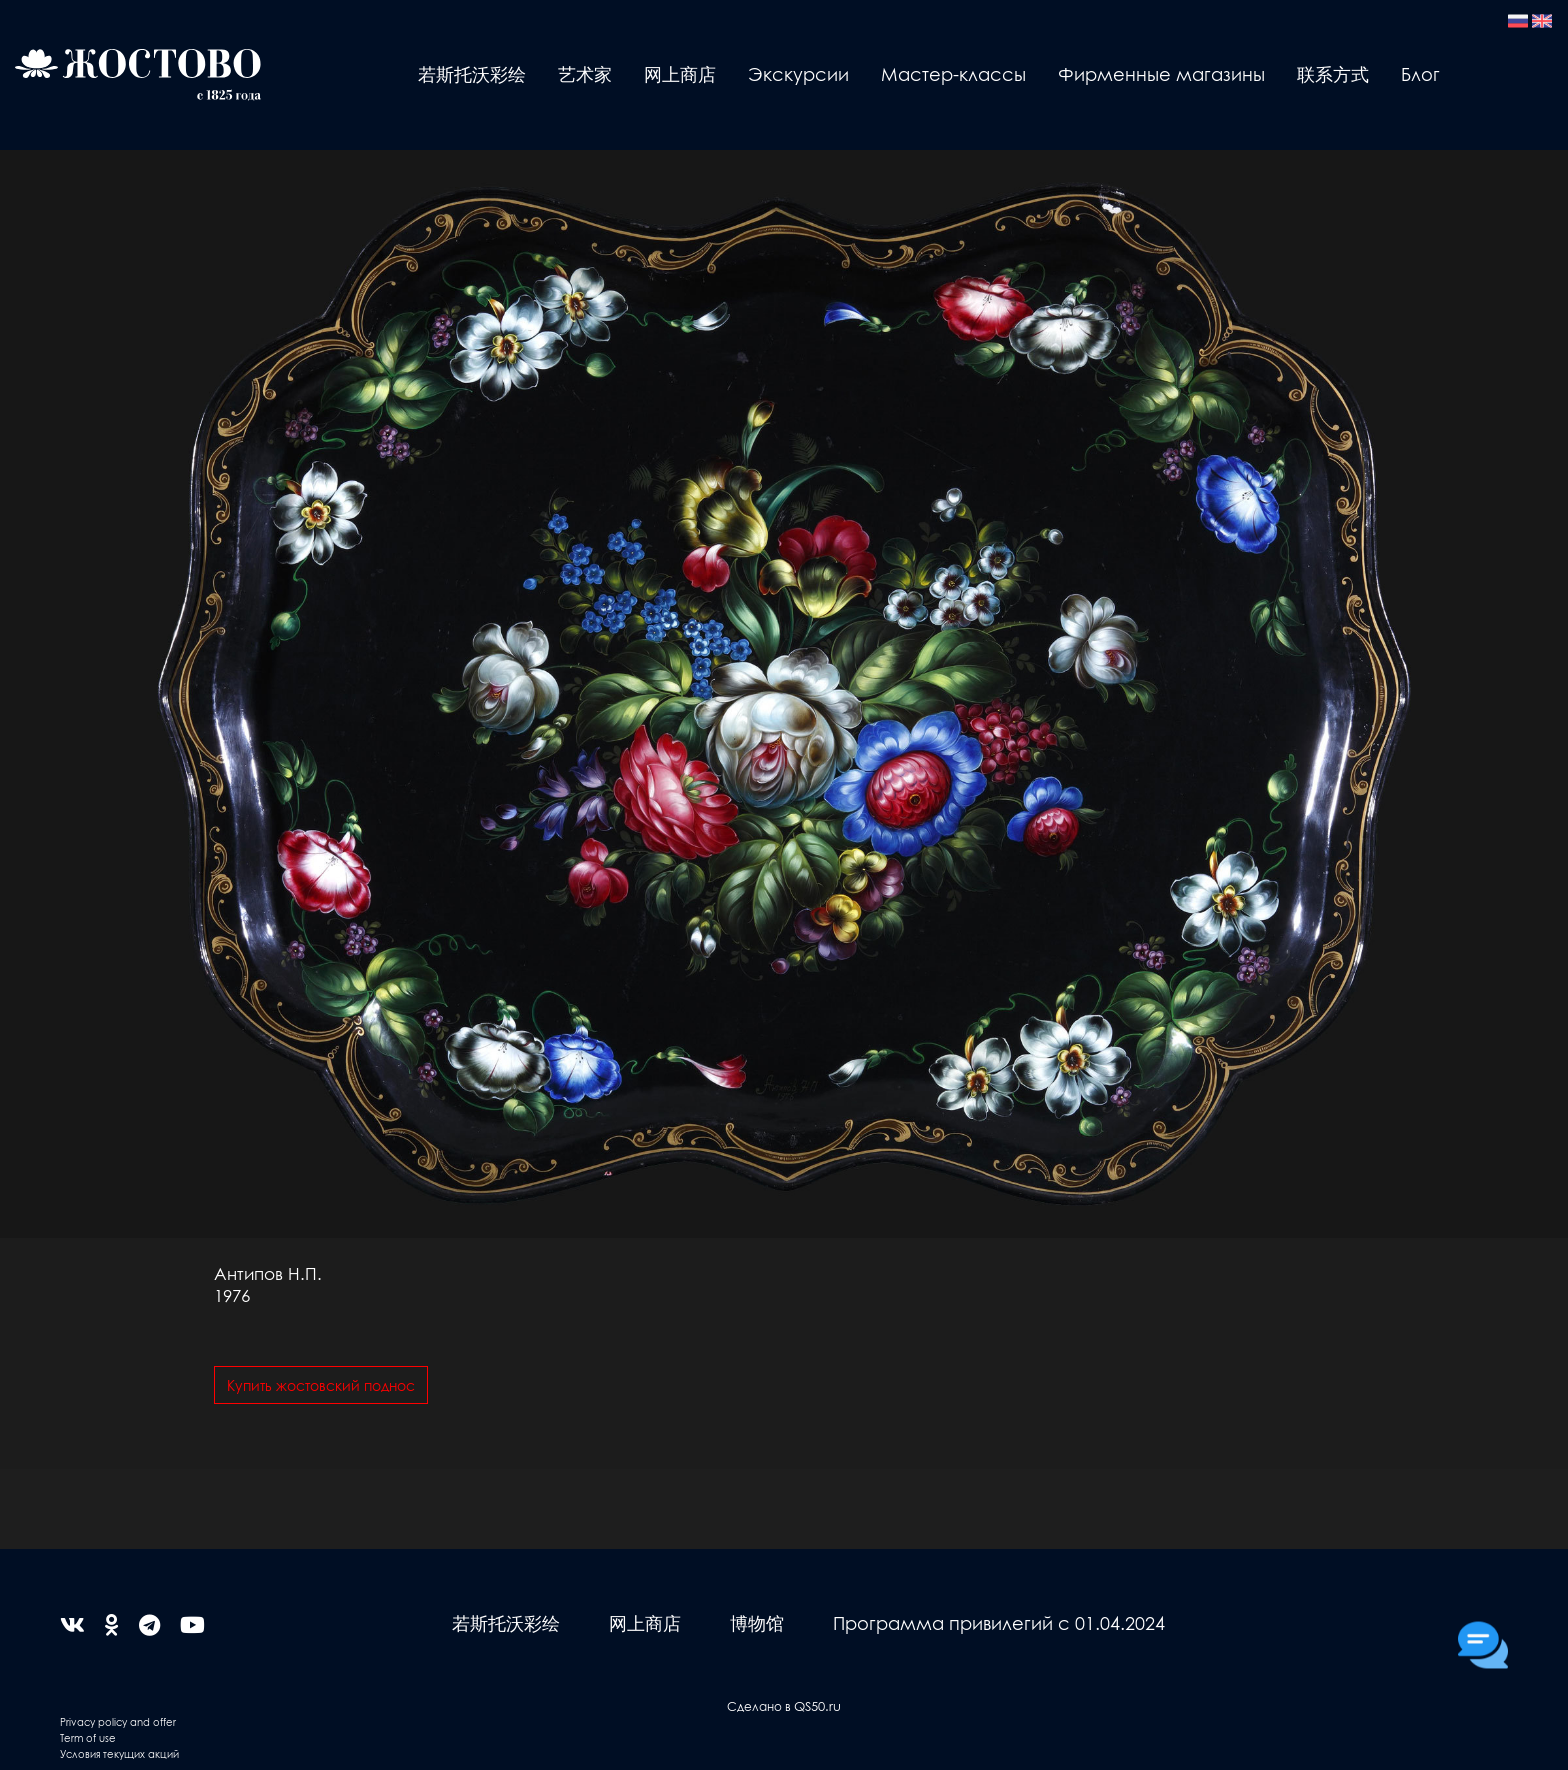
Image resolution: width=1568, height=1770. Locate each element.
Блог (1420, 73)
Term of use (88, 1737)
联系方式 (1333, 73)
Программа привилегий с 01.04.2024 (999, 1622)
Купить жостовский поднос (321, 1385)
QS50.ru (817, 1705)
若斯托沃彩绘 (472, 73)
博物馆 (757, 1622)
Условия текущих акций (119, 1753)
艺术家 (585, 73)
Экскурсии (798, 73)
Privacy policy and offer (118, 1721)
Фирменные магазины (1161, 73)
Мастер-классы (953, 73)
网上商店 (680, 73)
